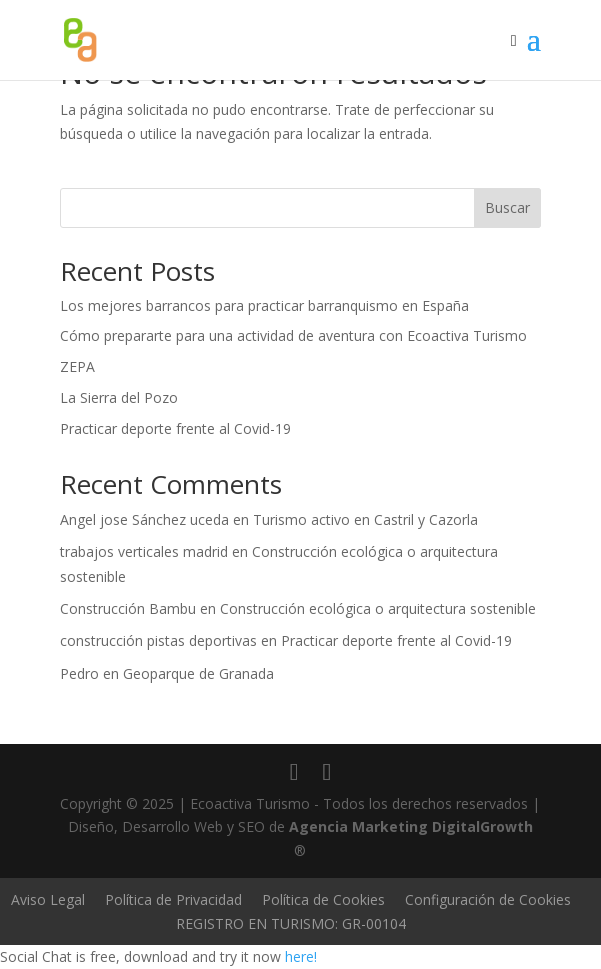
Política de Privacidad (173, 899)
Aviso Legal (48, 899)
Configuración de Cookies (488, 899)
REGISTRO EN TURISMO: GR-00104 (291, 923)
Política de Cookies (323, 899)
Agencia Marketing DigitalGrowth (411, 826)
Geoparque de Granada (198, 673)
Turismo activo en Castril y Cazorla (365, 519)
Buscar (507, 207)
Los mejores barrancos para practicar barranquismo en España (264, 305)
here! (301, 956)
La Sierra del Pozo (119, 397)
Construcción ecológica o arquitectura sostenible (378, 608)
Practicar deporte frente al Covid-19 (175, 428)
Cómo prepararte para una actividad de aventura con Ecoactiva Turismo (293, 335)
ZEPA (77, 366)
